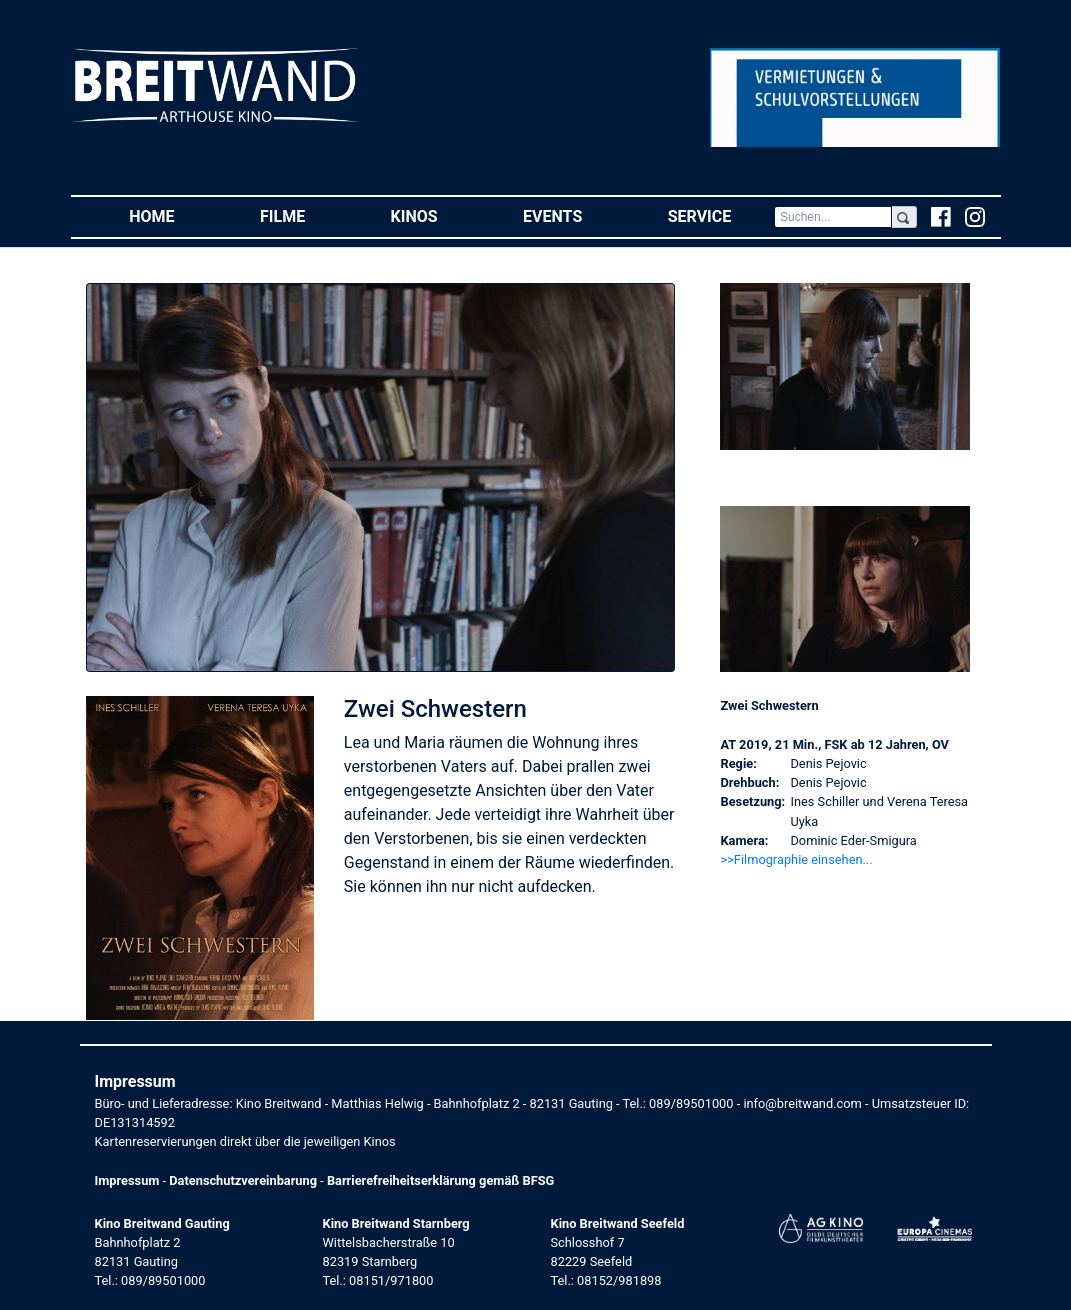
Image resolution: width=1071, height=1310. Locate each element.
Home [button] (173, 215)
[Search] (833, 217)
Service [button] (721, 215)
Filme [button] (304, 215)
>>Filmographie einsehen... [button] (796, 859)
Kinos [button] (436, 215)
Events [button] (574, 215)
